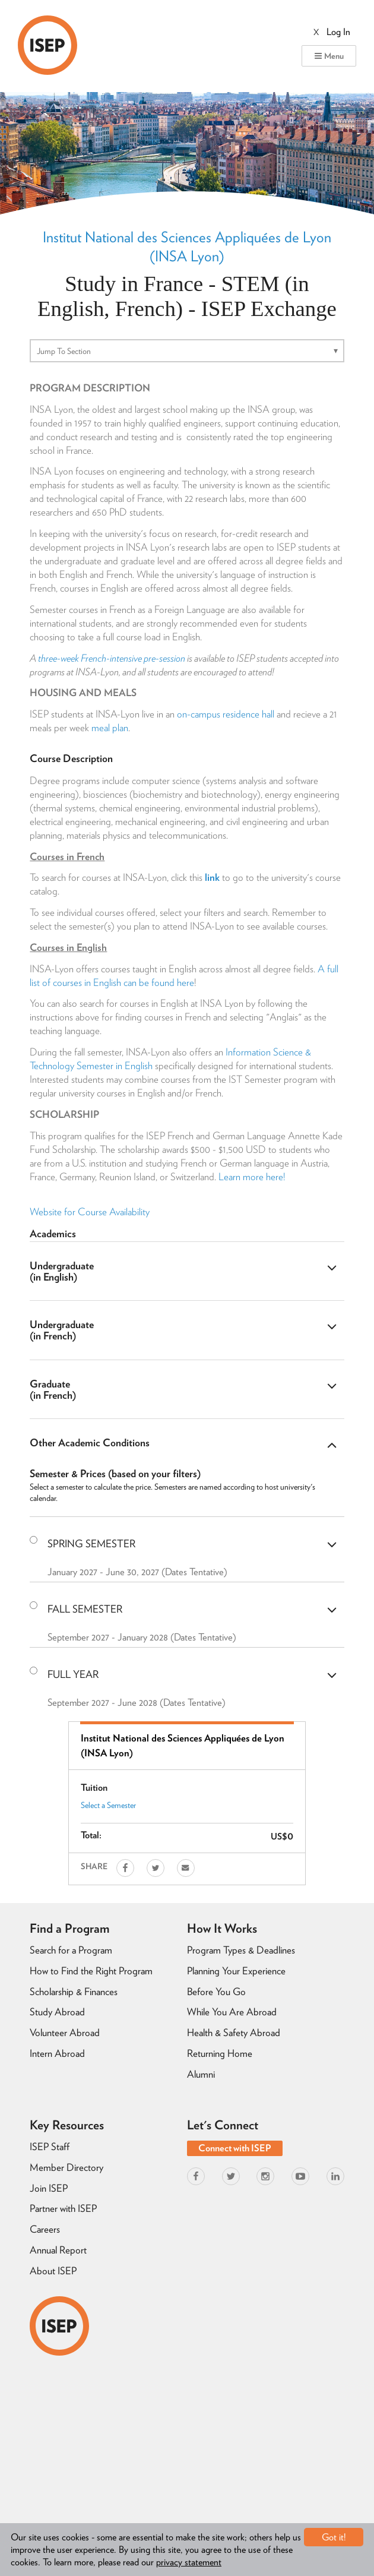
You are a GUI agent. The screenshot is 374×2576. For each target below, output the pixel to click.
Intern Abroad (57, 2053)
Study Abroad (57, 2012)
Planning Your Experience (236, 1971)
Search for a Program (71, 1950)
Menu (329, 56)
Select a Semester (108, 1805)
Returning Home (219, 2053)
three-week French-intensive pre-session (111, 658)
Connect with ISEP (234, 2148)
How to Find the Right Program (91, 1971)
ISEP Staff (49, 2147)
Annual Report (58, 2250)
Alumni (201, 2074)
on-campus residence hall (225, 714)
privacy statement (188, 2562)
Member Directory (66, 2167)
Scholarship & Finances (74, 1991)
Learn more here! (251, 1177)
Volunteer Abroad (65, 2032)
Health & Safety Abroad (233, 2032)
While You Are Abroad (232, 2012)
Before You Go (216, 1991)
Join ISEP (49, 2188)
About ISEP (53, 2271)
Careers (45, 2229)
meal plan (109, 728)
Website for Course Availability (90, 1212)
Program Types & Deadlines (241, 1950)
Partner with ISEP (63, 2208)
